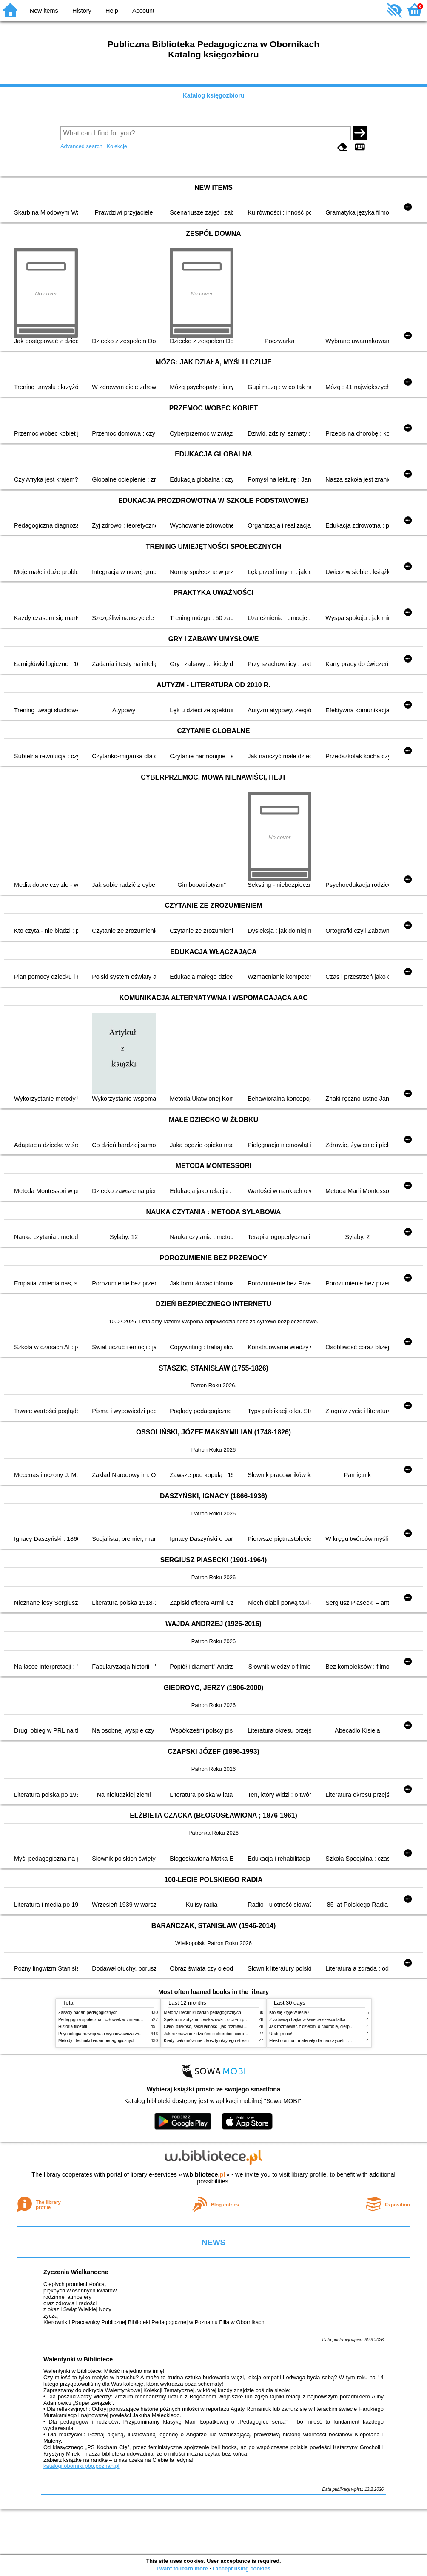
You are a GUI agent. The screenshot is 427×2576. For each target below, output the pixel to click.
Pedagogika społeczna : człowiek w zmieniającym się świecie (116, 2019)
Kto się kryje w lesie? (289, 2012)
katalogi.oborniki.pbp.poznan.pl (81, 2466)
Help (111, 10)
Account (143, 10)
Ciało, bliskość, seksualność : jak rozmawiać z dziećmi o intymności (228, 2026)
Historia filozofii (72, 2026)
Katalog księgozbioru (213, 95)
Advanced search (81, 146)
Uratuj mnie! (280, 2033)
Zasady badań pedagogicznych (88, 2012)
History (81, 10)
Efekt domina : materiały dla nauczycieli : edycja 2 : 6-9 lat (324, 2040)
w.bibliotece (204, 2174)
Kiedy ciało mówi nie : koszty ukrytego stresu (206, 2040)
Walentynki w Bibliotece (78, 2359)
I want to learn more (182, 2568)
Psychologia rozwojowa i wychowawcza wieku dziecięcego (114, 2033)
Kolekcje (116, 146)
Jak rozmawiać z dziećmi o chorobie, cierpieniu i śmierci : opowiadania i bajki (237, 2033)
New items (44, 10)
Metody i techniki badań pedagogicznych (97, 2040)
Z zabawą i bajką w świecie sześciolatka (307, 2019)
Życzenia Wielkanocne (75, 2272)
